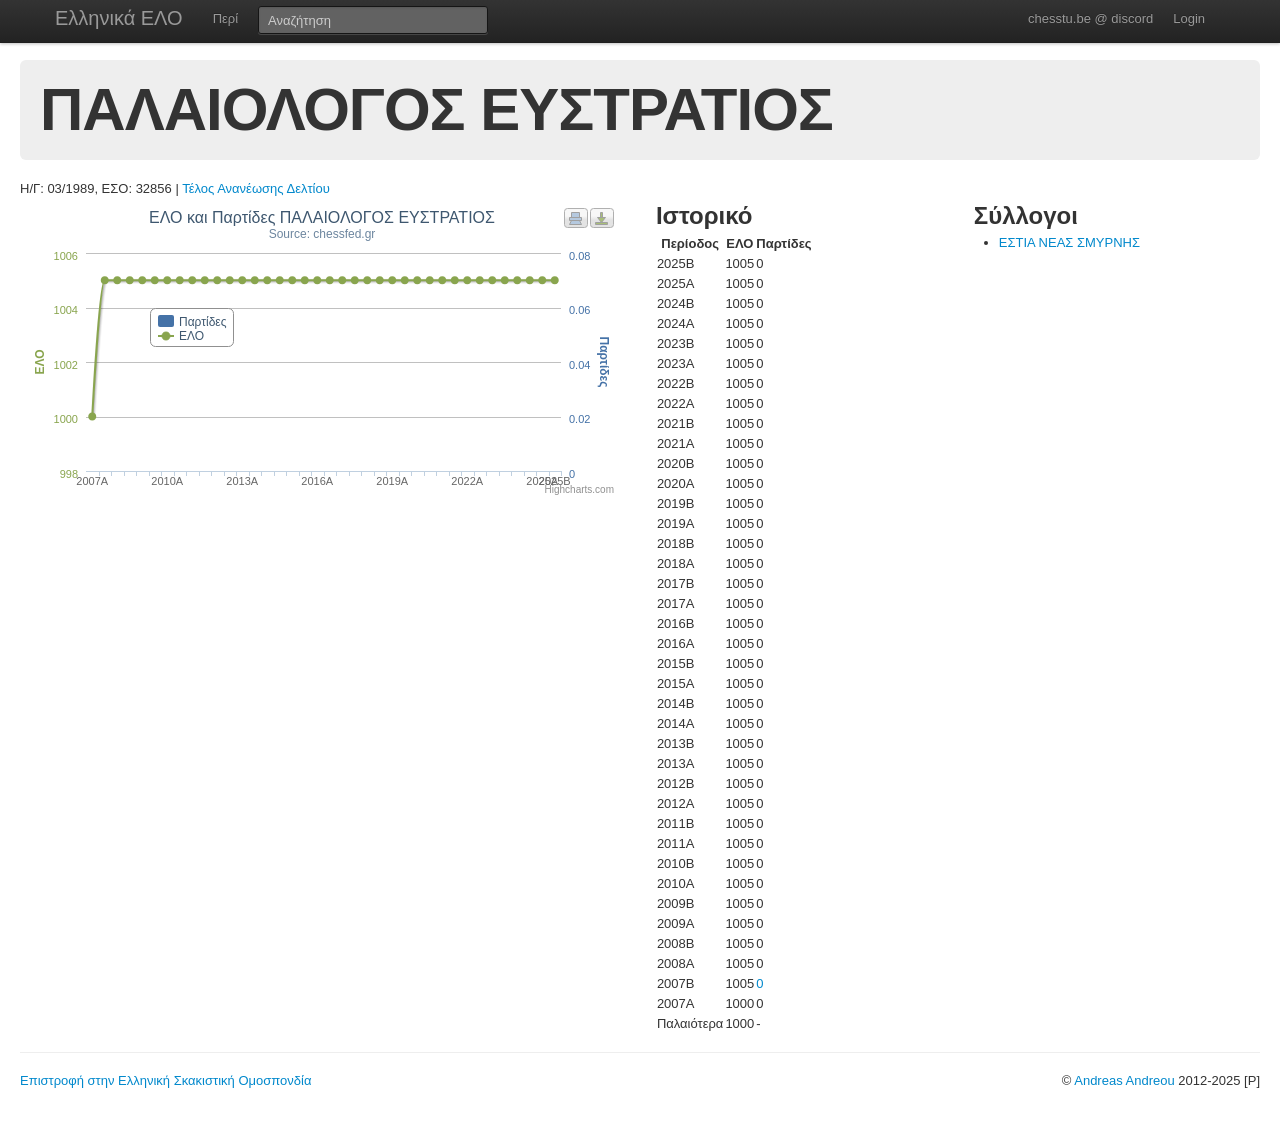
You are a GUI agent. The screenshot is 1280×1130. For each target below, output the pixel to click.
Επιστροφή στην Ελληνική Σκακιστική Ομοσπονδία (165, 1080)
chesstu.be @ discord (1090, 18)
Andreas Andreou (1124, 1080)
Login (1189, 18)
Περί (225, 18)
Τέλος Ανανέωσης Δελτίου (256, 188)
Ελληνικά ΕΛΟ (119, 18)
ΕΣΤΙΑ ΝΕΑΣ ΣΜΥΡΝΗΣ (1069, 242)
